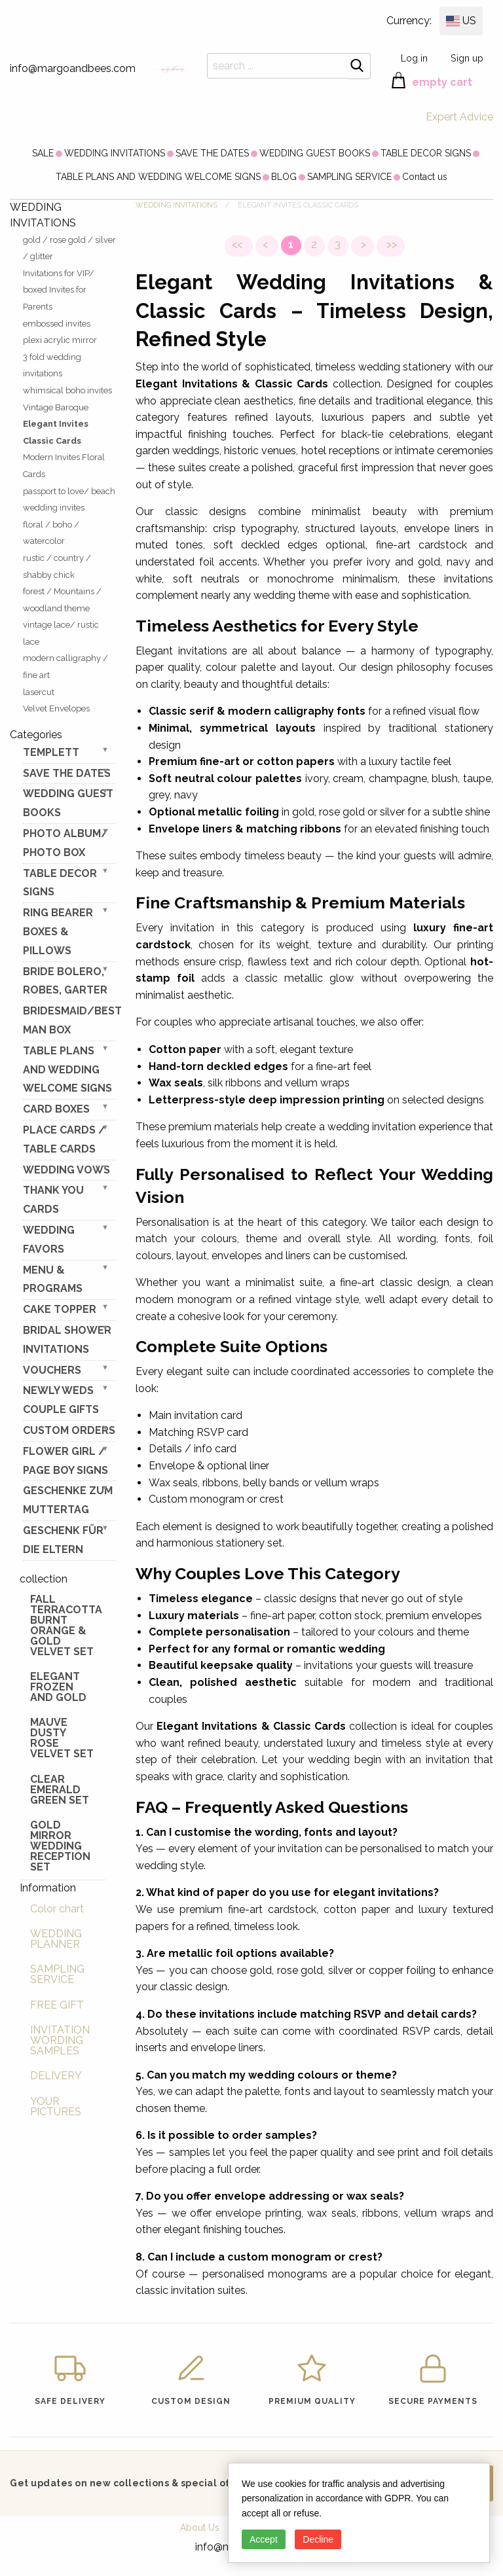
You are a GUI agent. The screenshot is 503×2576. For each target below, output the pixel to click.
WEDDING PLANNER (56, 1938)
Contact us (424, 176)
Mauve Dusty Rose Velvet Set (62, 1738)
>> (390, 244)
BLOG (284, 176)
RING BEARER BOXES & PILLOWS (58, 931)
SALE (43, 153)
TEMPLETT (51, 752)
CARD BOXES (56, 1109)
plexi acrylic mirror (60, 340)
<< (238, 244)
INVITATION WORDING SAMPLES (60, 2040)
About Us (199, 2527)
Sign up (467, 57)
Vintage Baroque (55, 407)
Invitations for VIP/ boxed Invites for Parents (58, 290)
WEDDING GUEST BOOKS (314, 153)
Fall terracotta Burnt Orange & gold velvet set (66, 1625)
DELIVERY (56, 2075)
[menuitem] (43, 153)
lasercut (38, 692)
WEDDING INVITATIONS (114, 153)
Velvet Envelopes (56, 708)
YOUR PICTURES (55, 2106)
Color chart (57, 1909)
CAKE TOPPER (59, 1309)
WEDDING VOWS (66, 1170)
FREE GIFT (57, 2005)
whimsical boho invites (67, 390)
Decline (318, 2539)
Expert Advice (459, 117)
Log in (414, 57)
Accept (264, 2539)
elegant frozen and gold (58, 1687)
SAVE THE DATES (212, 153)
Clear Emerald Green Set (59, 1789)
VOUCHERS (52, 1370)
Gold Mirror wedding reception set (60, 1846)
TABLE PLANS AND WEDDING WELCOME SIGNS (158, 176)
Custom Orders (69, 1430)
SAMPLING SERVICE (349, 176)
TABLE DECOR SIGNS (426, 153)
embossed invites (56, 324)
